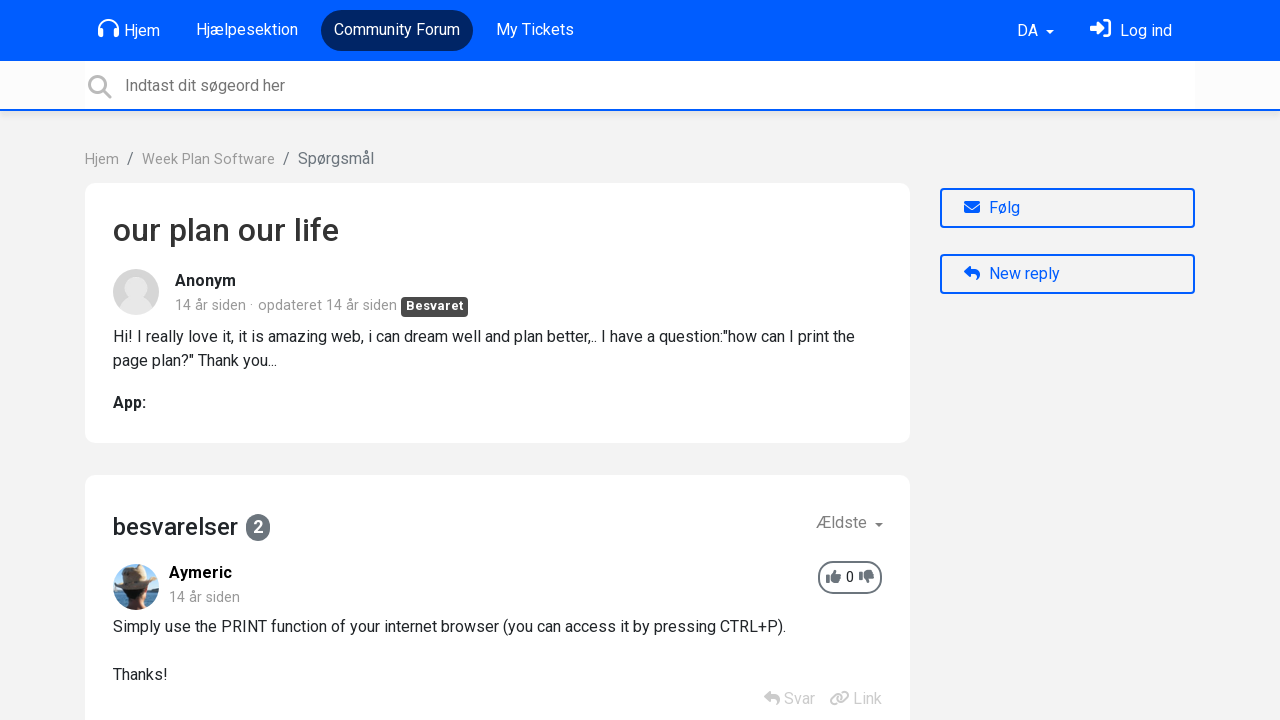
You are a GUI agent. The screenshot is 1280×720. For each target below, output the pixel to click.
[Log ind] (1131, 30)
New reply (1012, 273)
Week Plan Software (208, 159)
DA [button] (1029, 30)
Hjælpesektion (247, 29)
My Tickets (535, 29)
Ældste (843, 522)
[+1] (833, 577)
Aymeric (200, 572)
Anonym (205, 280)
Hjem (129, 29)
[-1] (866, 577)
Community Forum (397, 29)
